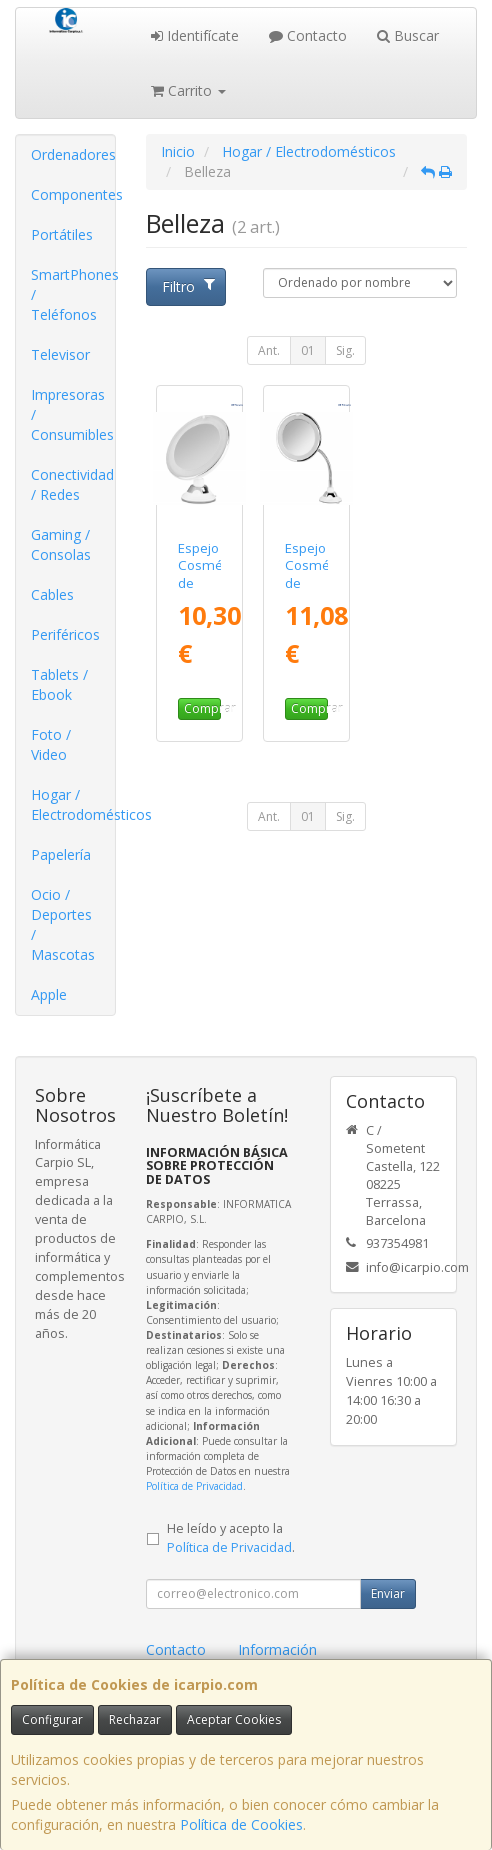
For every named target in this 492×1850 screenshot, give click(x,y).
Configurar (52, 1719)
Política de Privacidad (194, 1486)
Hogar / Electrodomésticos (73, 804)
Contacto (308, 35)
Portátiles (62, 234)
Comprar (202, 708)
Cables (52, 594)
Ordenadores (73, 154)
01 (308, 350)
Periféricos (65, 634)
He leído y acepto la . (231, 1538)
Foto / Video (51, 744)
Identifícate (195, 35)
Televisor (60, 354)
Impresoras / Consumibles (72, 414)
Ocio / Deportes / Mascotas (63, 924)
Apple (49, 994)
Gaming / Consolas (61, 544)
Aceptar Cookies (234, 1719)
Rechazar (135, 1719)
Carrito (188, 90)
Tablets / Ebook (59, 684)
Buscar (408, 35)
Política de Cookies (241, 1824)
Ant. (269, 350)
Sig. (345, 350)
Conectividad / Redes (72, 484)
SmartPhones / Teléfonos (73, 294)
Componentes (73, 194)
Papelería (61, 854)
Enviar (388, 1593)
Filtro (188, 286)
